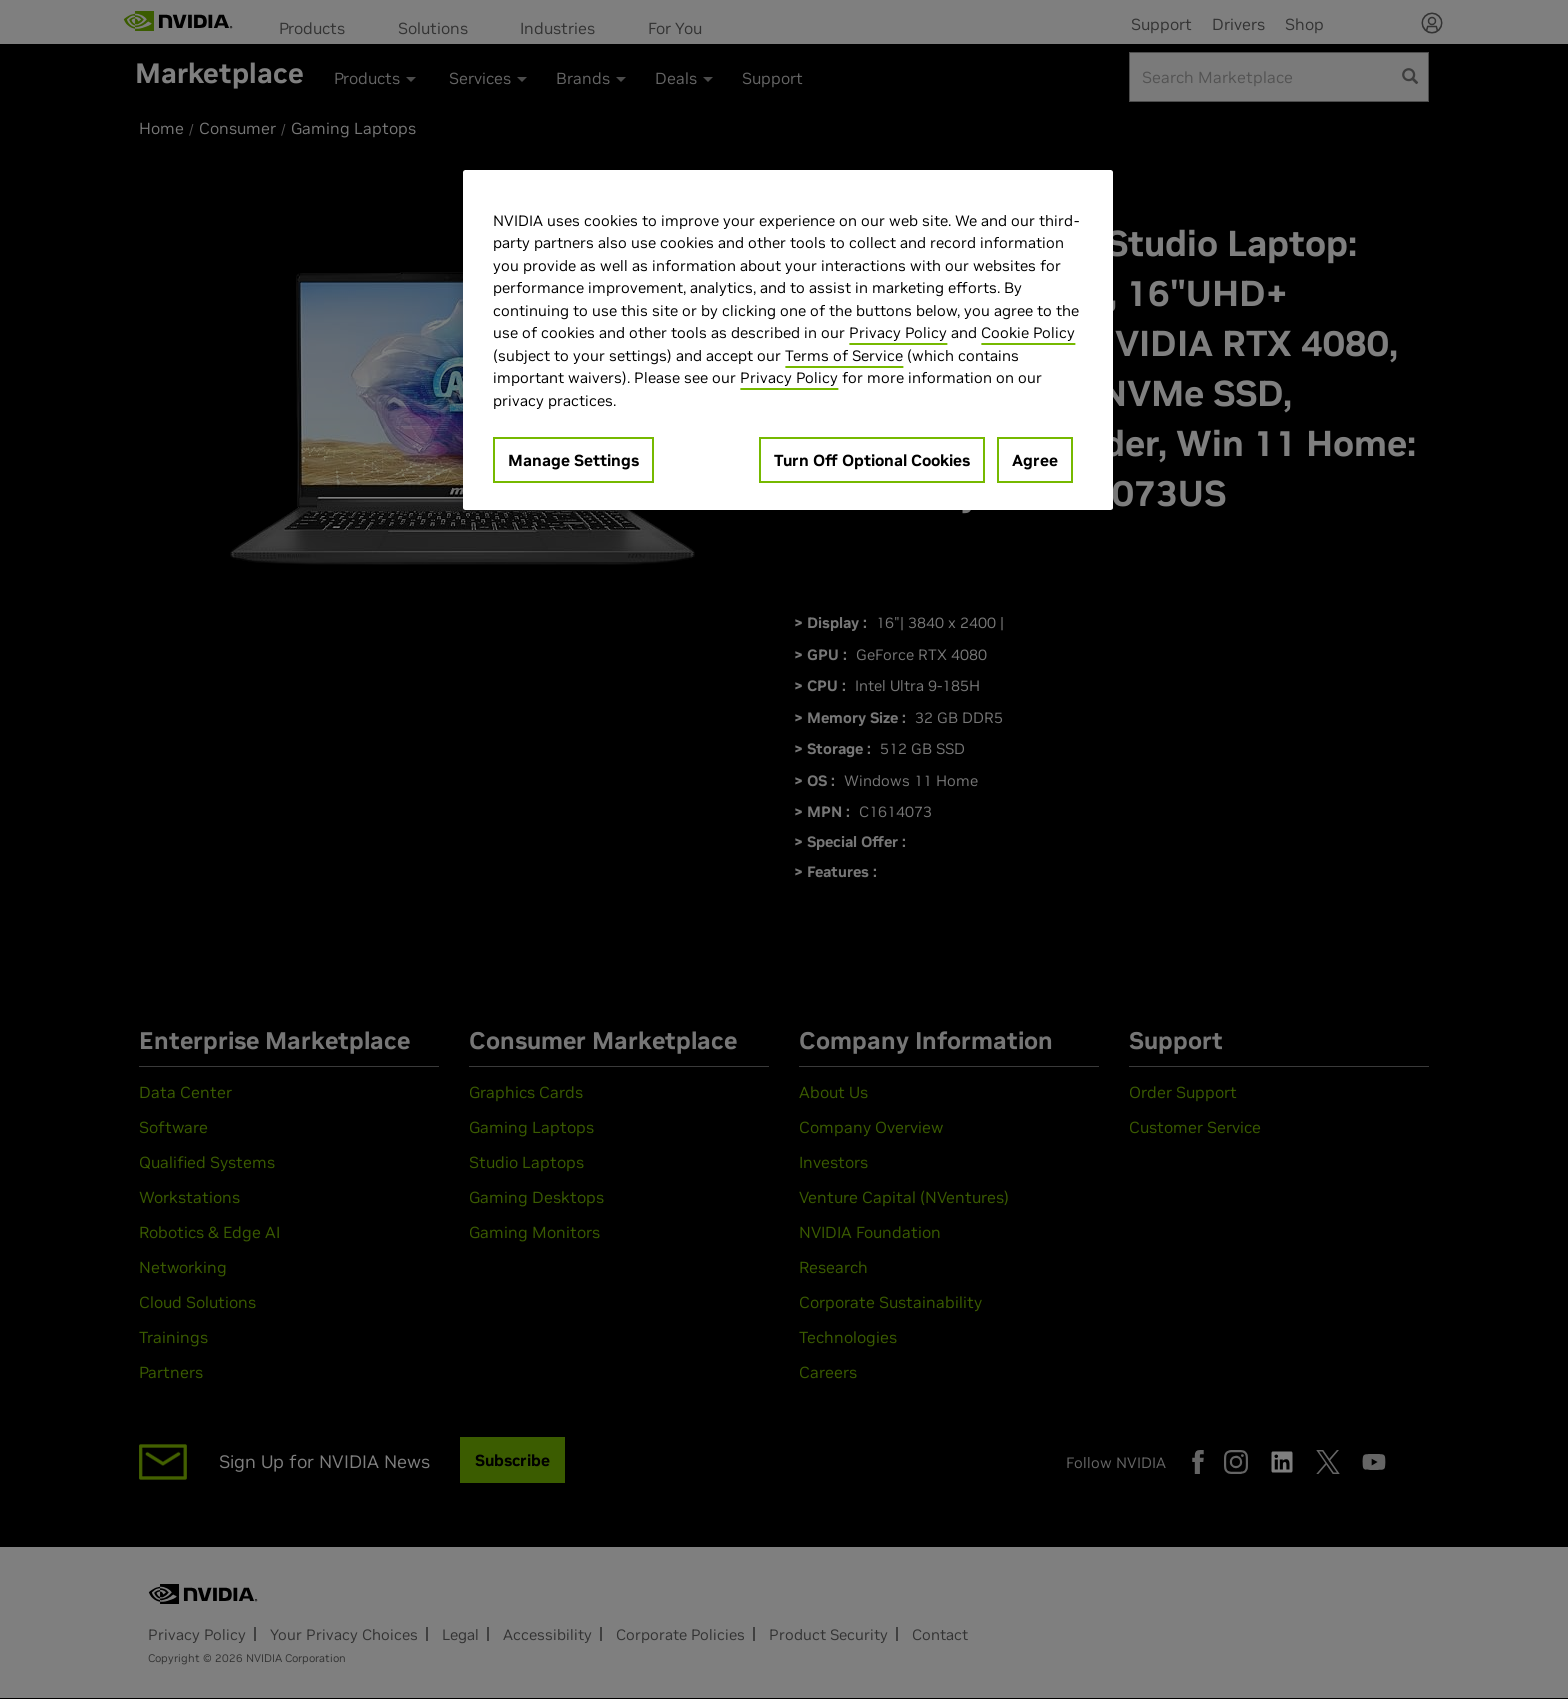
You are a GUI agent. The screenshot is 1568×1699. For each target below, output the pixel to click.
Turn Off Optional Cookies (872, 460)
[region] (788, 340)
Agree (1035, 460)
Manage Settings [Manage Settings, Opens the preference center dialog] (573, 460)
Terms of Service (844, 355)
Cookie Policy (1028, 332)
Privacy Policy (898, 332)
